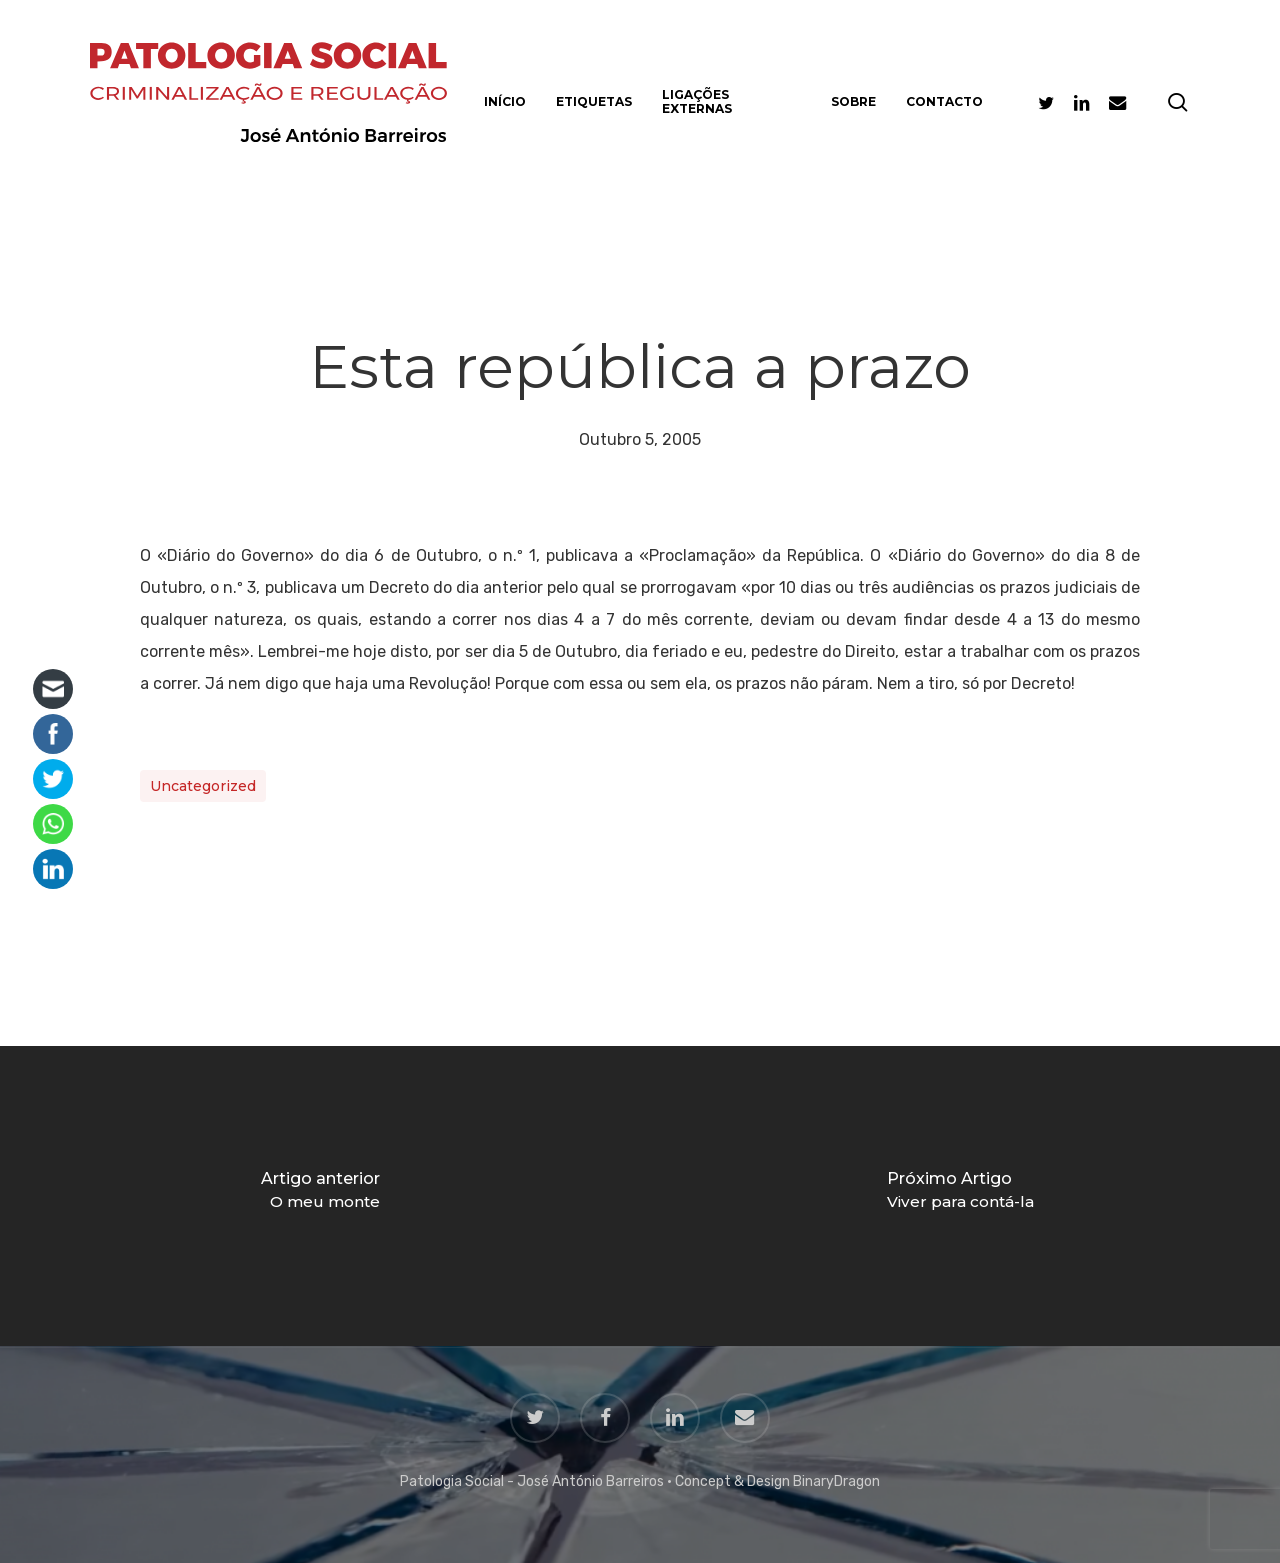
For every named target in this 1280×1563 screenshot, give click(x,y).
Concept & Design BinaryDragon (777, 1481)
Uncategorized (203, 786)
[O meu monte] (320, 1196)
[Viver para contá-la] (960, 1196)
